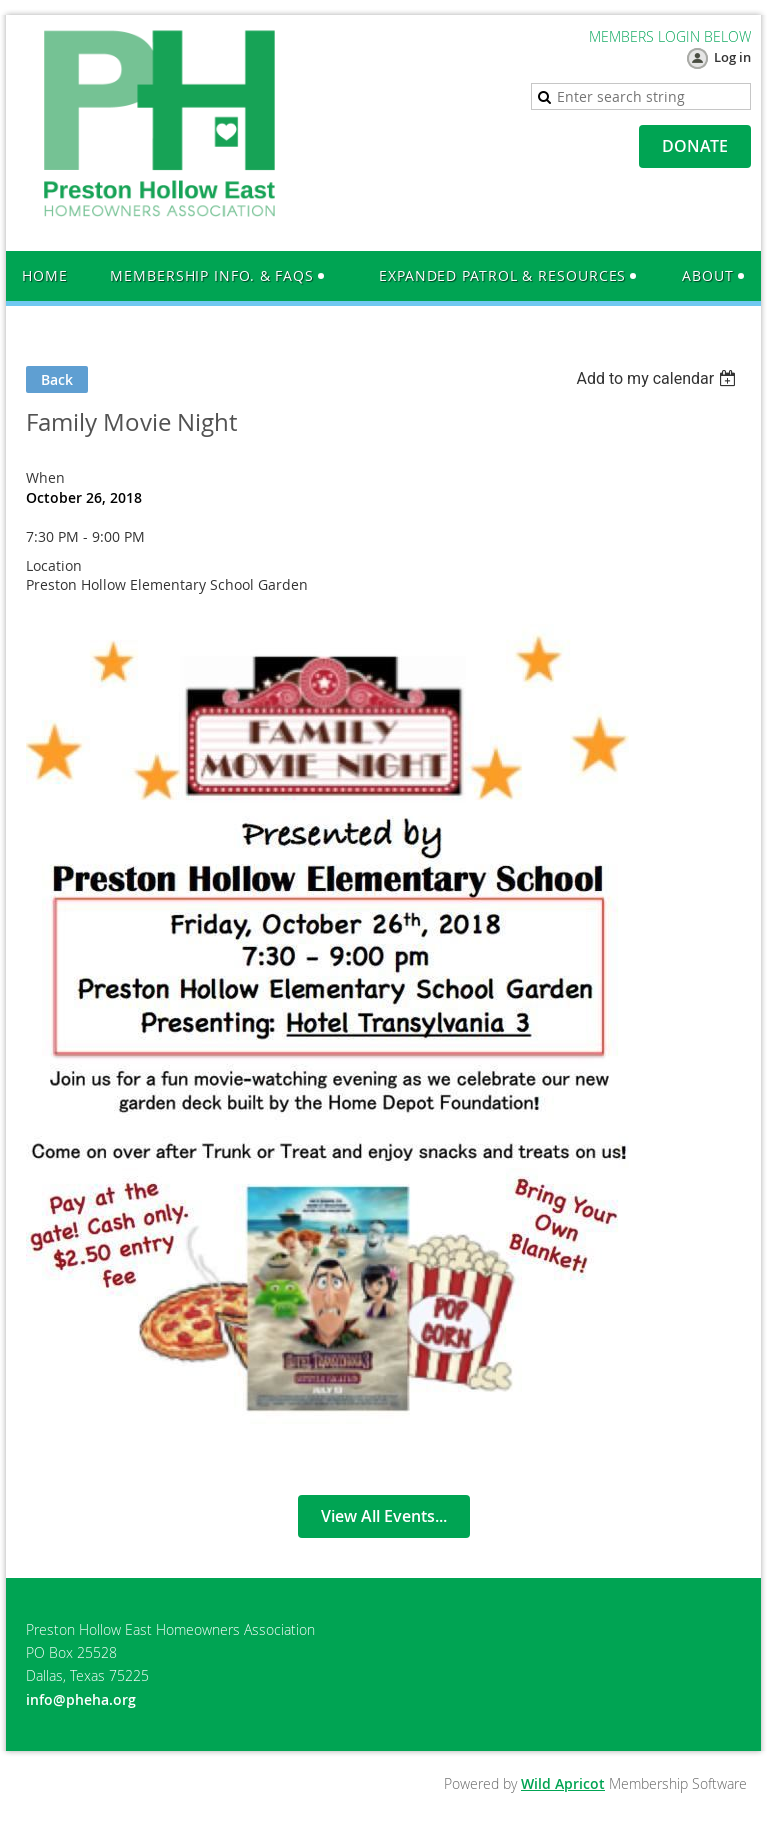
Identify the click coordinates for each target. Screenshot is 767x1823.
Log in (732, 57)
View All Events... (384, 1516)
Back (57, 379)
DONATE (695, 146)
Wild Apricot (563, 1783)
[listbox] (658, 378)
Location (54, 565)
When (45, 477)
